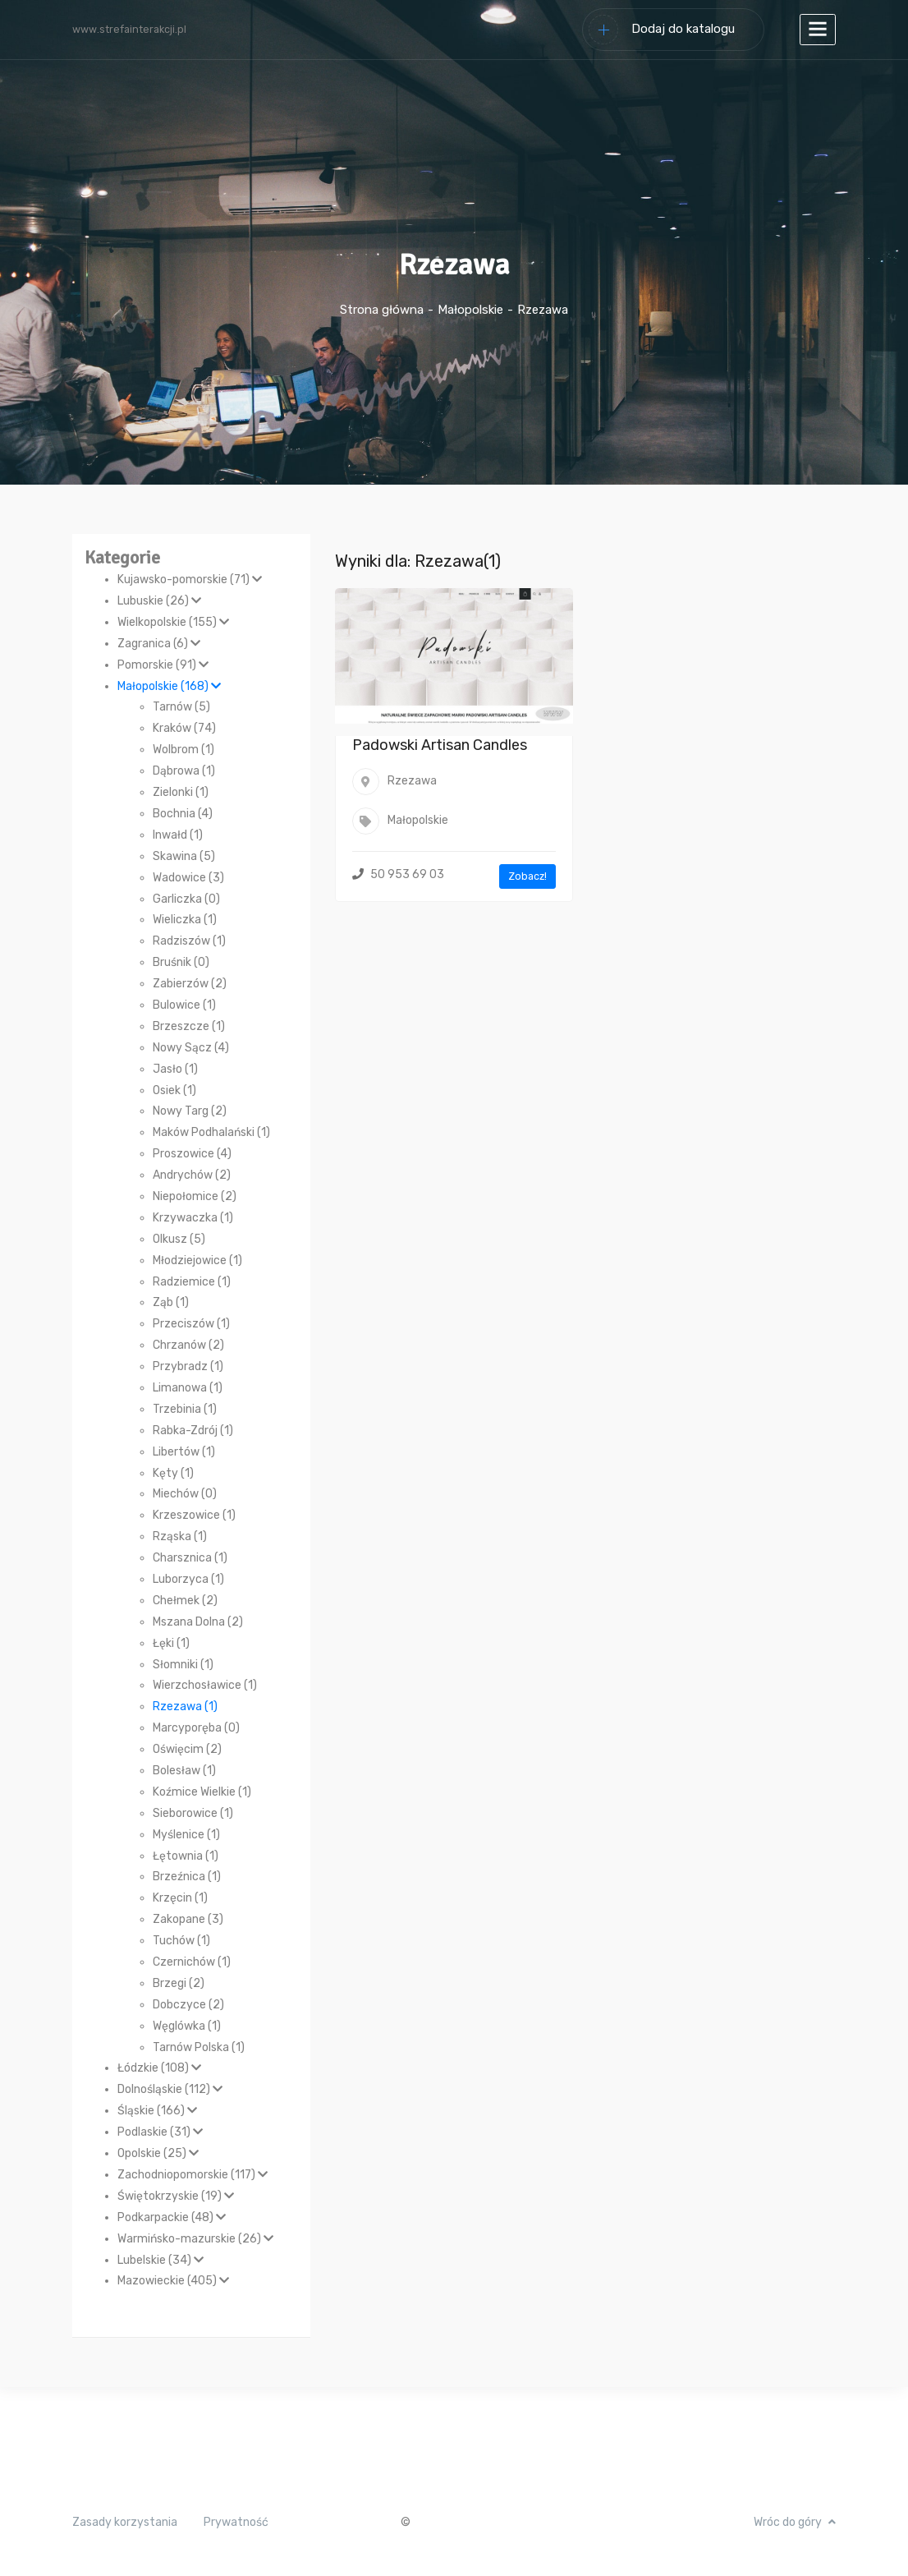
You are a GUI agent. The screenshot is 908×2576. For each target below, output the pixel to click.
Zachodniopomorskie (192, 2175)
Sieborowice (193, 1813)
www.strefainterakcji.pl (129, 29)
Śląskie (157, 2111)
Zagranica (158, 644)
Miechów (185, 1494)
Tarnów (181, 707)
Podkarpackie (171, 2217)
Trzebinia (185, 1409)
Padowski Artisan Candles (439, 745)
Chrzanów (188, 1345)
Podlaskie (160, 2132)
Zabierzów (190, 984)
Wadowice (188, 878)
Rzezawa (185, 1707)
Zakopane (188, 1919)
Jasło (175, 1069)
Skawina (184, 856)
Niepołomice (194, 1196)
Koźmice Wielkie (202, 1792)
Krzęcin (180, 1898)
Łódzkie (159, 2068)
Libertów (184, 1452)
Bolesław (184, 1771)
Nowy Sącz (191, 1048)
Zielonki (181, 792)
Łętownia (185, 1856)
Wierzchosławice (205, 1685)
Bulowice (184, 1005)
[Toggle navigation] (818, 29)
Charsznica (190, 1558)
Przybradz (188, 1366)
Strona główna (382, 309)
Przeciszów (191, 1324)
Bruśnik (181, 962)
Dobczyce (188, 2005)
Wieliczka (185, 920)
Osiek (174, 1090)
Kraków (184, 728)
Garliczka (186, 899)
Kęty (173, 1473)
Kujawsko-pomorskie (189, 579)
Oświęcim (187, 1749)
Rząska (180, 1536)
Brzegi (178, 1983)
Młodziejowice (197, 1260)
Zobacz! (527, 876)
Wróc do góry (795, 2522)
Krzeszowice (194, 1515)
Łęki (171, 1643)
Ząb (171, 1302)
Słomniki (183, 1665)
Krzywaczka (193, 1218)
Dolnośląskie (169, 2089)
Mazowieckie (173, 2281)
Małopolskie (470, 309)
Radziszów (189, 941)
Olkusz (179, 1239)
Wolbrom (183, 750)
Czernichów (192, 1962)
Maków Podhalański (211, 1132)
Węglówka (187, 2026)
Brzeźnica (187, 1877)
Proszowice (192, 1154)
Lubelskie (160, 2260)
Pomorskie (163, 665)
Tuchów (181, 1941)
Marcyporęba (196, 1728)
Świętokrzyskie (175, 2196)
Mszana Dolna (198, 1622)
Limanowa (187, 1388)
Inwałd (178, 835)
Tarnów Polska (199, 2047)
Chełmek (185, 1601)
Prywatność (236, 2522)
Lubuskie (159, 601)
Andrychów (192, 1175)
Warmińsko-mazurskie (195, 2239)
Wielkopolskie (173, 622)
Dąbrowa (184, 771)
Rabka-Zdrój (193, 1431)
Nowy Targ (190, 1111)
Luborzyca (188, 1579)
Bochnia (183, 814)
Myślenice (186, 1835)
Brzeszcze (189, 1026)
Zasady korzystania (124, 2522)
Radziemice (192, 1282)
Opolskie (158, 2153)
